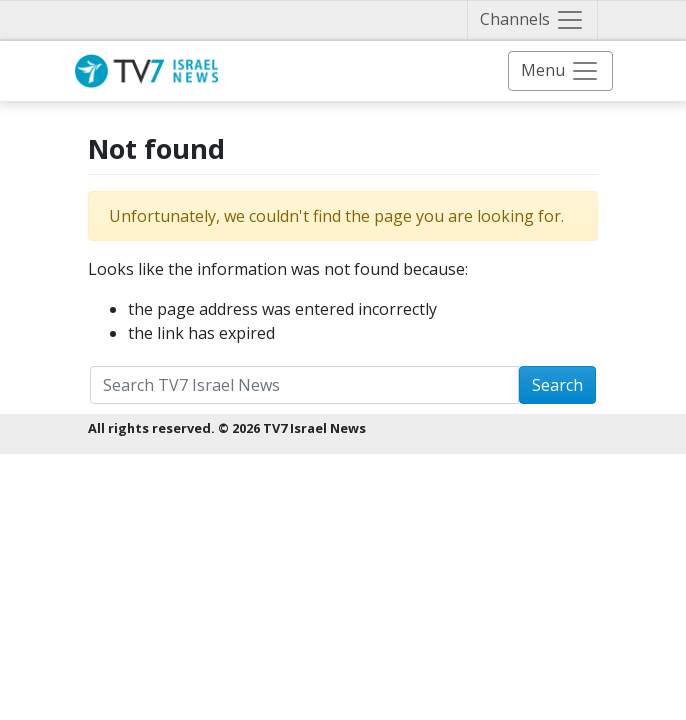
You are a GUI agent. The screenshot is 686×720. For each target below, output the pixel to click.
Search (557, 385)
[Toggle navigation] (532, 20)
